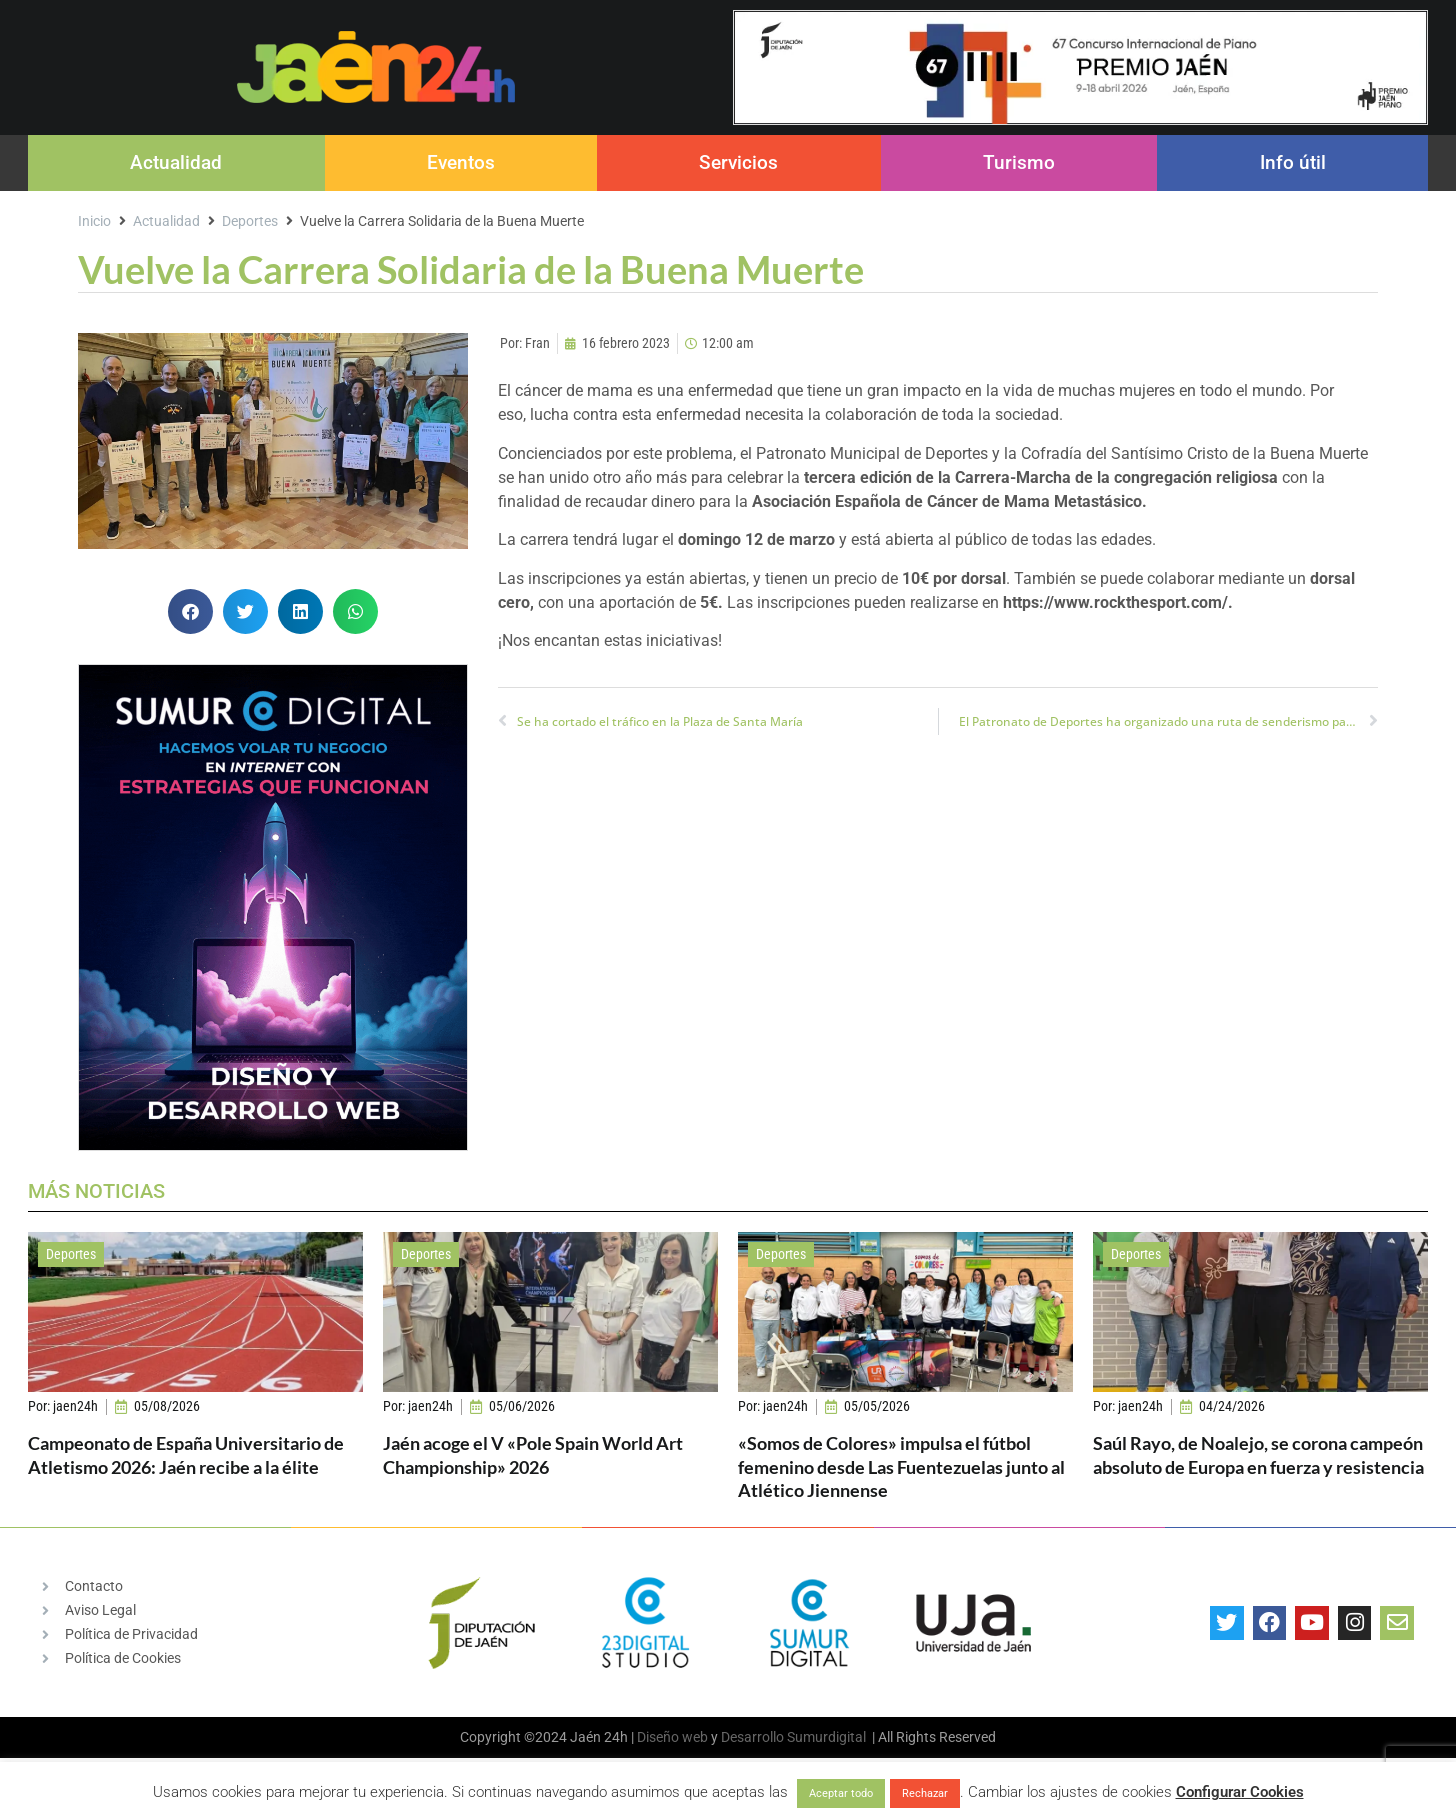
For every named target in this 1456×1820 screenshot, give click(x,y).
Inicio (94, 221)
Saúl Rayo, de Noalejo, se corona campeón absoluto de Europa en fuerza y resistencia (1258, 1454)
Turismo (1019, 162)
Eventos (461, 162)
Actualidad (176, 162)
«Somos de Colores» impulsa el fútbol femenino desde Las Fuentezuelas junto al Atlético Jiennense (901, 1466)
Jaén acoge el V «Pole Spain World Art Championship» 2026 (533, 1454)
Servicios (738, 162)
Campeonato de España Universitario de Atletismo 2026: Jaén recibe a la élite (186, 1454)
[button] (190, 611)
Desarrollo (752, 1737)
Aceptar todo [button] (841, 1793)
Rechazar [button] (925, 1793)
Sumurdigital (826, 1737)
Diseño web (672, 1737)
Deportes (250, 221)
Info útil (1293, 162)
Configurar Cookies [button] (1240, 1792)
